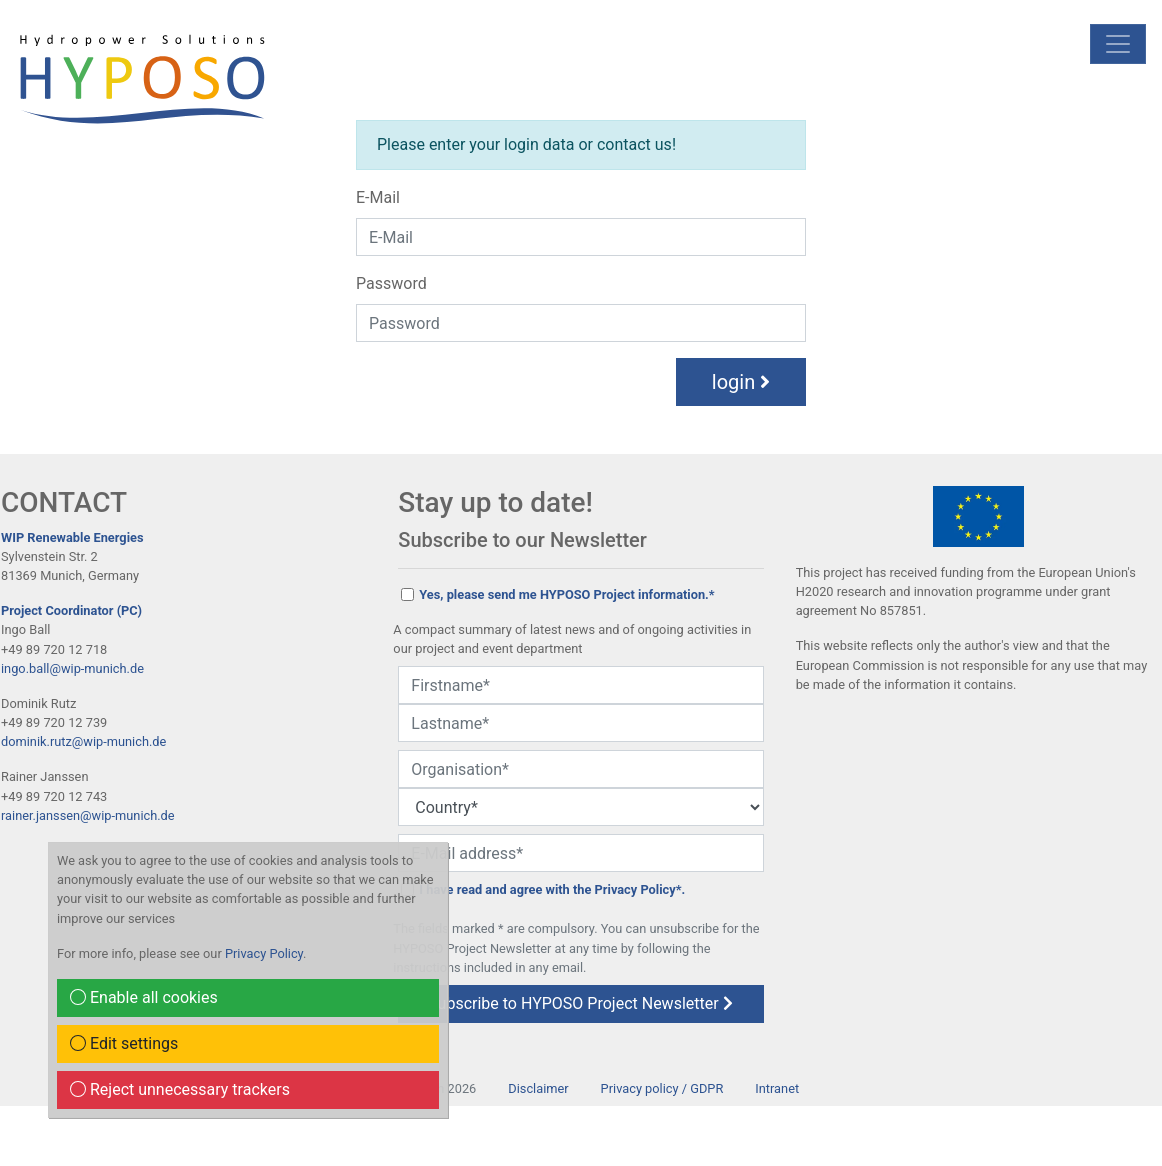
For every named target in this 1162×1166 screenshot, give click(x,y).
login (741, 382)
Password (391, 283)
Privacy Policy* (638, 889)
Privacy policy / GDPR (662, 1088)
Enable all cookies (144, 997)
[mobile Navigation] (1118, 44)
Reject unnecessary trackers (180, 1089)
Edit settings (124, 1043)
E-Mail (378, 197)
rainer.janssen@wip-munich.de (88, 815)
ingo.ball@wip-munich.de (72, 668)
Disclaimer (538, 1088)
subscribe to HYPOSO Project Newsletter (580, 1003)
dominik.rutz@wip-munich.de (83, 741)
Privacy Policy (264, 953)
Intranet (777, 1088)
